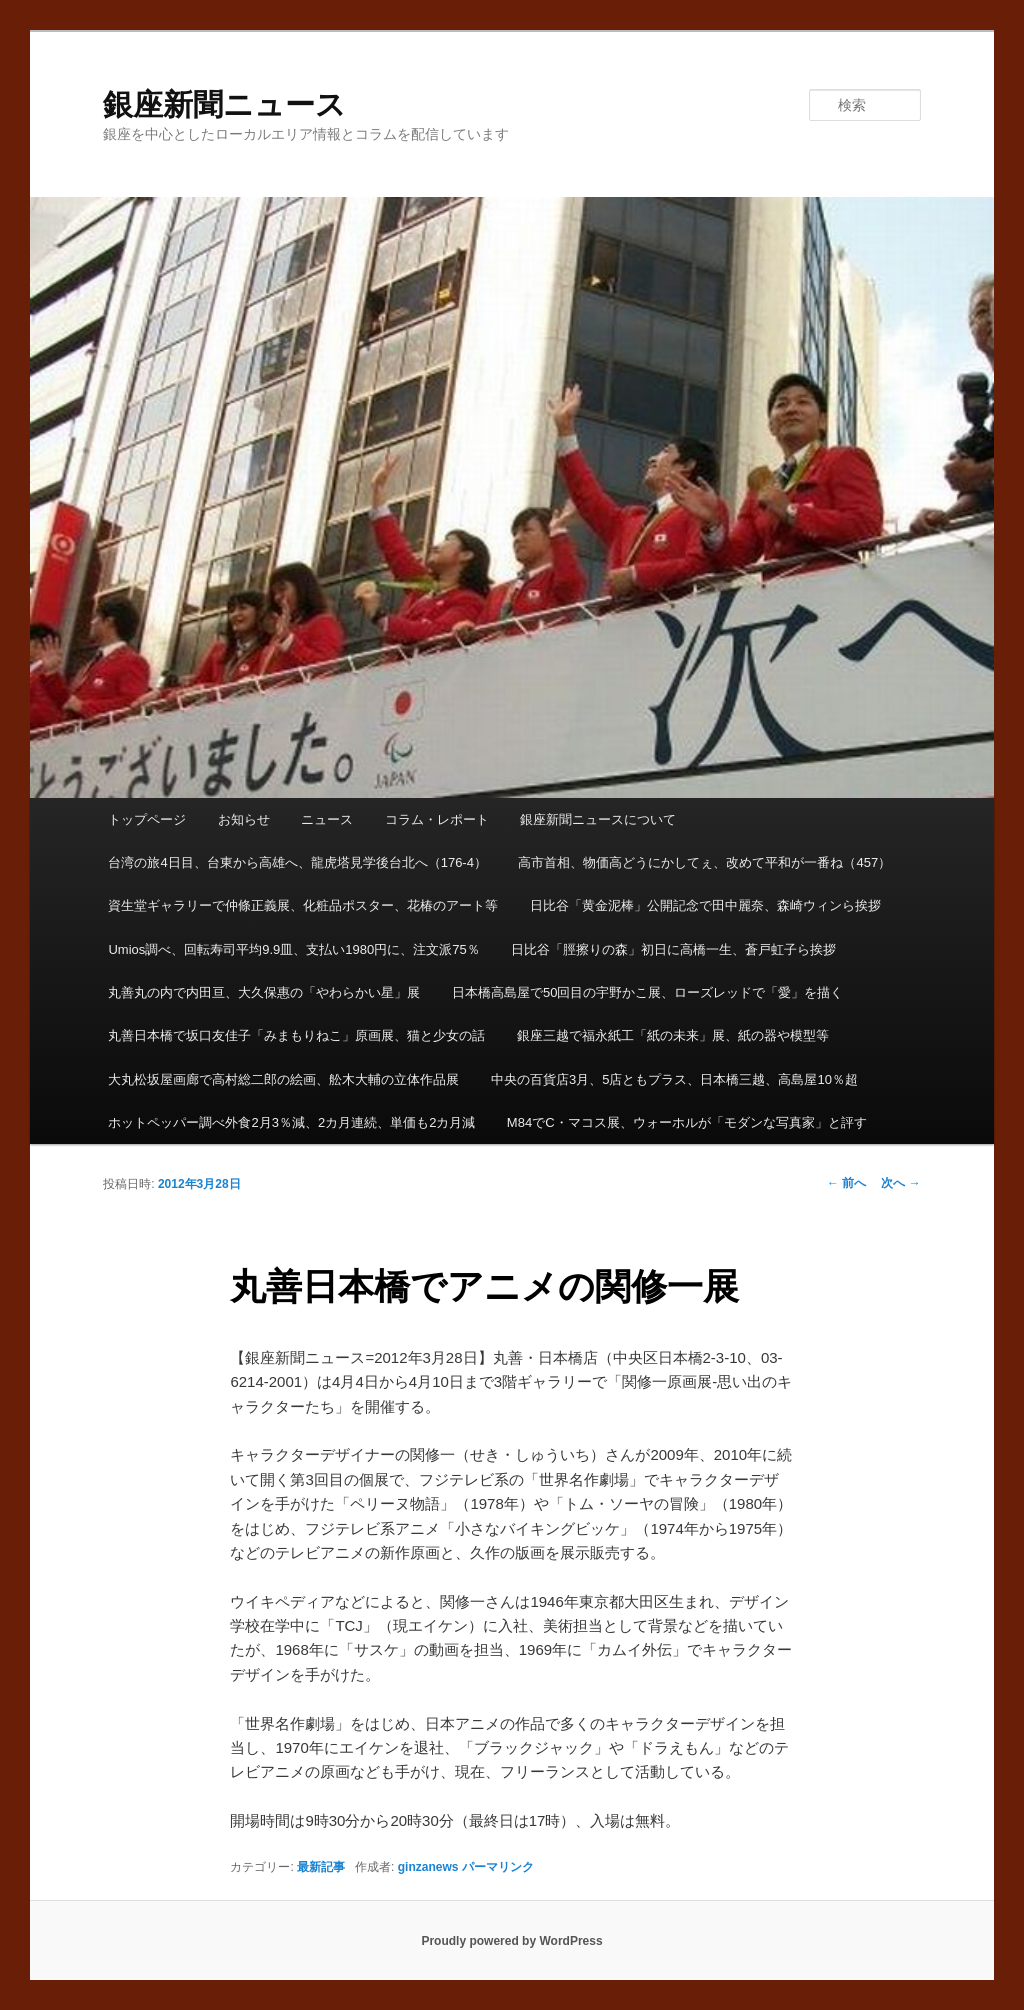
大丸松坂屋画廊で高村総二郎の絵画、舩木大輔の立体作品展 (283, 1079)
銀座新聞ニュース (224, 104)
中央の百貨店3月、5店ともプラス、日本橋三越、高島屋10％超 (674, 1079)
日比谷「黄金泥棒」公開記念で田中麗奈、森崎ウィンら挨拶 (705, 905)
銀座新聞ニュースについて (598, 819)
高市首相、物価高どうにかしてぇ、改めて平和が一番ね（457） (704, 862)
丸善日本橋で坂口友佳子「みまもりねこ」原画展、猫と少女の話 (296, 1035)
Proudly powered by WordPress (511, 1941)
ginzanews (428, 1867)
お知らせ (244, 819)
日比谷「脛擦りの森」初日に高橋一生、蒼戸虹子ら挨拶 (673, 949)
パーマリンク (498, 1867)
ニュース (327, 819)
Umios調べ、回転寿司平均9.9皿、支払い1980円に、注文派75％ (293, 949)
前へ (846, 1183)
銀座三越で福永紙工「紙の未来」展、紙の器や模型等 (673, 1035)
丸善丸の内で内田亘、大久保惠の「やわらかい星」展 (264, 992)
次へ (900, 1183)
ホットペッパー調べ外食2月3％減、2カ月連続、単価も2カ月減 (291, 1122)
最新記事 (321, 1867)
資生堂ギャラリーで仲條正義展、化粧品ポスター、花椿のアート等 (303, 905)
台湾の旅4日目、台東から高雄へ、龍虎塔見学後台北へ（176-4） (297, 862)
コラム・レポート (437, 819)
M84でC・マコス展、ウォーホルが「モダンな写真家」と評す (687, 1122)
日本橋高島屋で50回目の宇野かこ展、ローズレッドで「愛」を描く (647, 992)
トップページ (147, 819)
